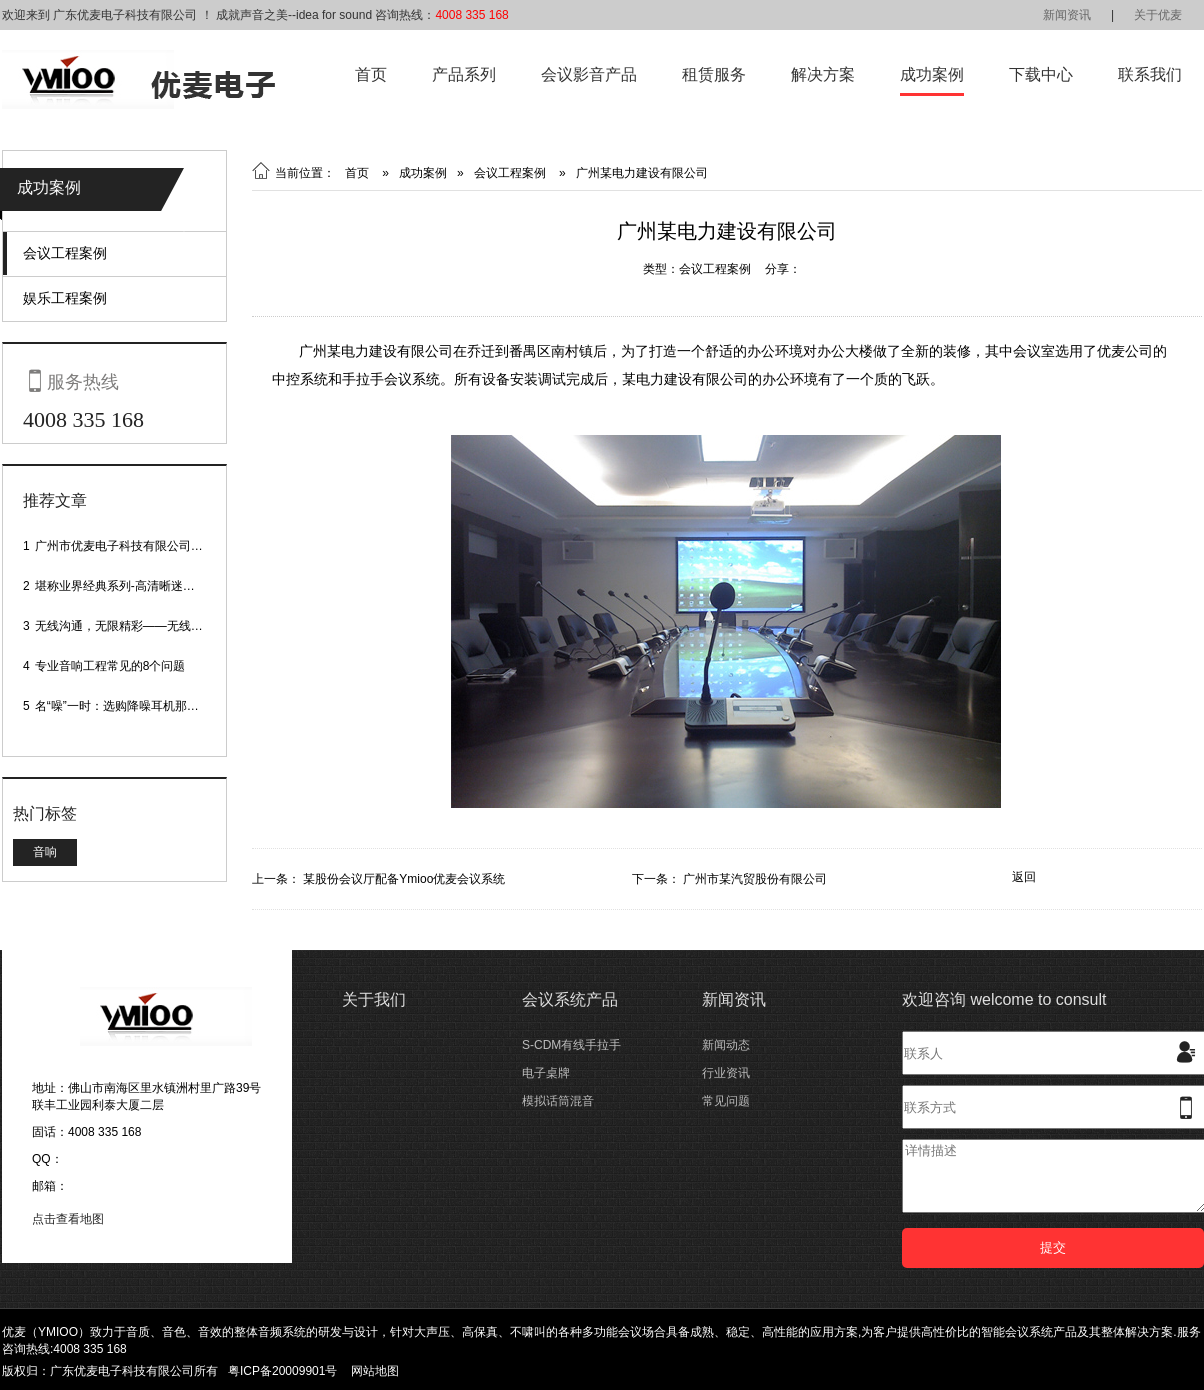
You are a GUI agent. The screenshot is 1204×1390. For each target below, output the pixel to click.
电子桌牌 (546, 1073)
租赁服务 (714, 74)
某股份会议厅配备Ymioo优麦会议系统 (404, 879)
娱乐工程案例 (65, 298)
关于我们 (374, 999)
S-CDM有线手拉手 (571, 1045)
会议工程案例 (65, 253)
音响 (45, 852)
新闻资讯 (1067, 15)
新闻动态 (726, 1045)
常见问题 (726, 1101)
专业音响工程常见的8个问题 (110, 666)
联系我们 (1150, 74)
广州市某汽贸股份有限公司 (755, 879)
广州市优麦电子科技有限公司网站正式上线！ (155, 546)
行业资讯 (726, 1073)
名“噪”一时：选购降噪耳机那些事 (123, 706)
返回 (1024, 877)
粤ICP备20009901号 (282, 1371)
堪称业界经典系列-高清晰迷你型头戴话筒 (145, 586)
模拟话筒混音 (558, 1101)
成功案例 (932, 74)
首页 (371, 74)
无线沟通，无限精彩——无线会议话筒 (137, 626)
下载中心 (1041, 74)
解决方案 (823, 74)
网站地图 (375, 1371)
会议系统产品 (570, 999)
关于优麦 (1158, 15)
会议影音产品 (589, 74)
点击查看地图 (68, 1219)
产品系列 (464, 74)
